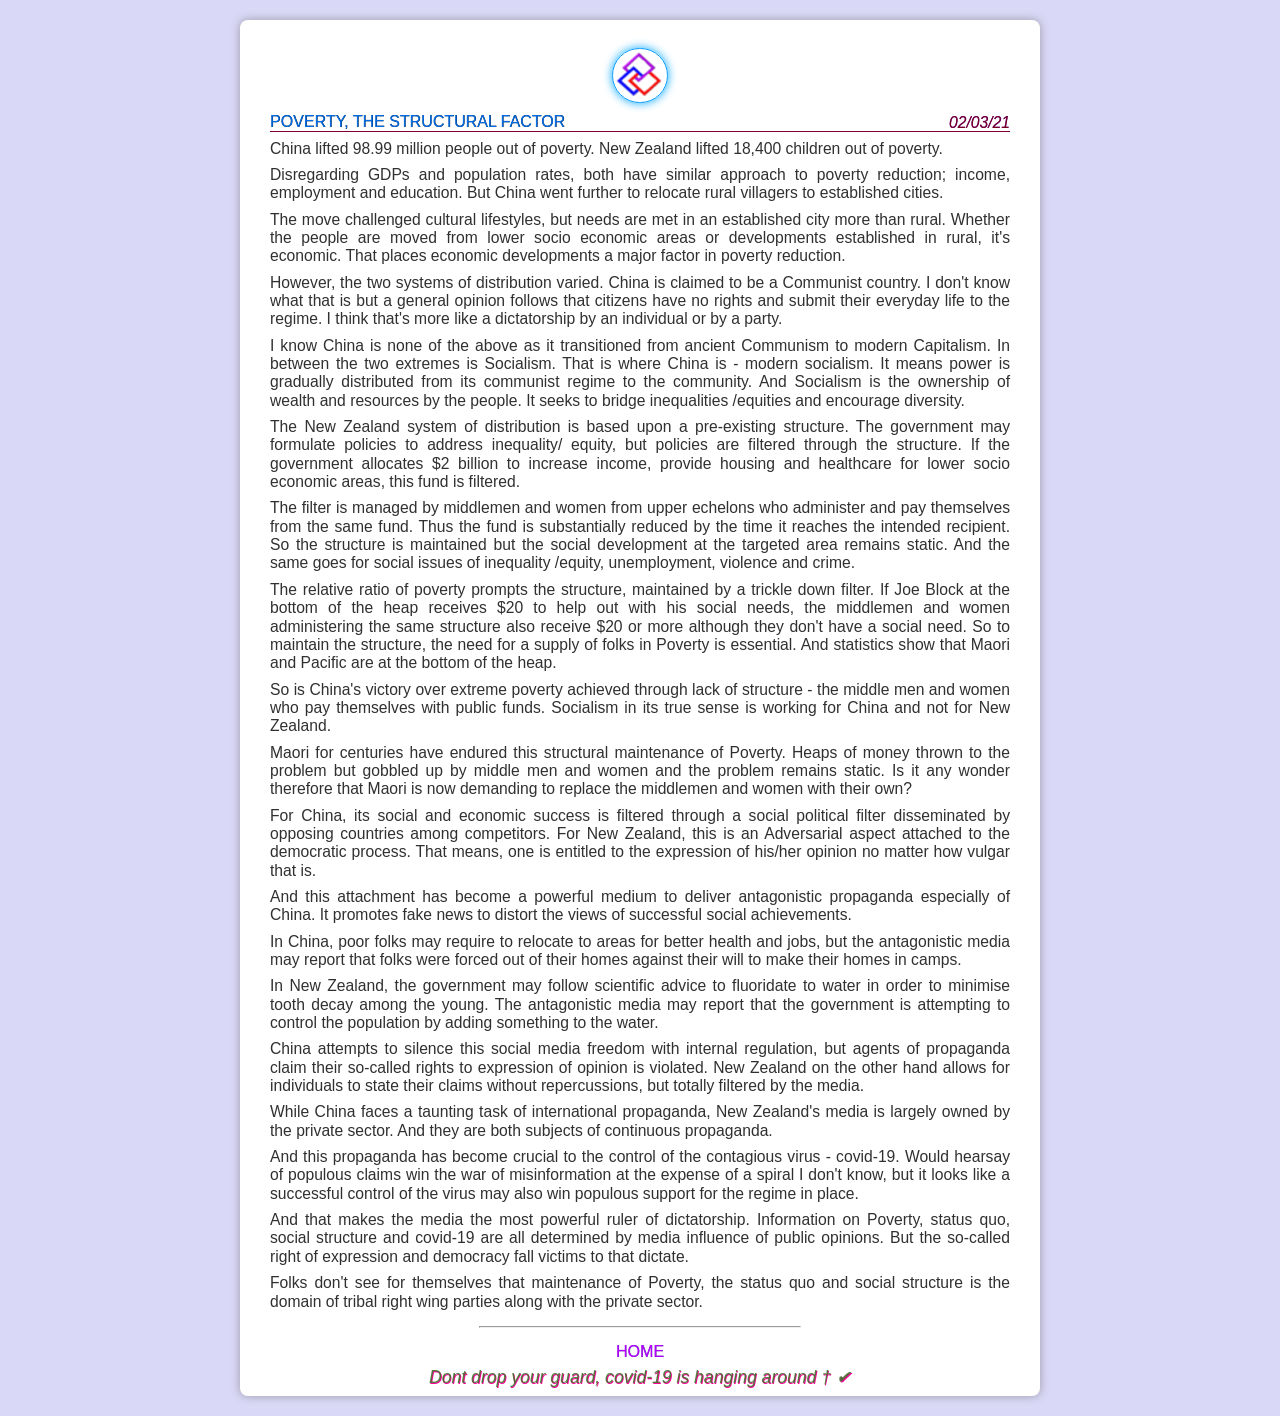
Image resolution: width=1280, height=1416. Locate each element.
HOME (640, 1351)
